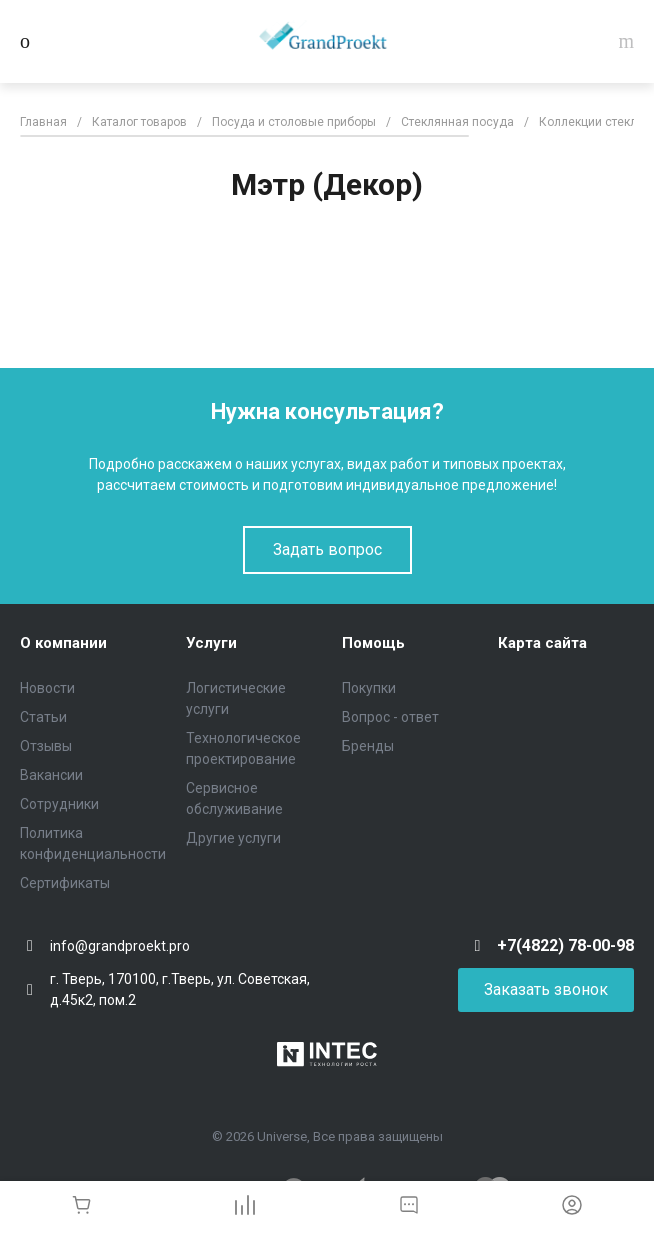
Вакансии (51, 775)
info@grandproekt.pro (120, 946)
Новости (47, 688)
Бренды (368, 746)
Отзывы (46, 746)
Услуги (211, 643)
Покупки (369, 688)
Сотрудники (59, 804)
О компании (63, 643)
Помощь (373, 643)
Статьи (43, 717)
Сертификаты (65, 883)
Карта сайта (542, 643)
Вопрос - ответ (390, 717)
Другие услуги (233, 838)
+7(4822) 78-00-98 (565, 945)
